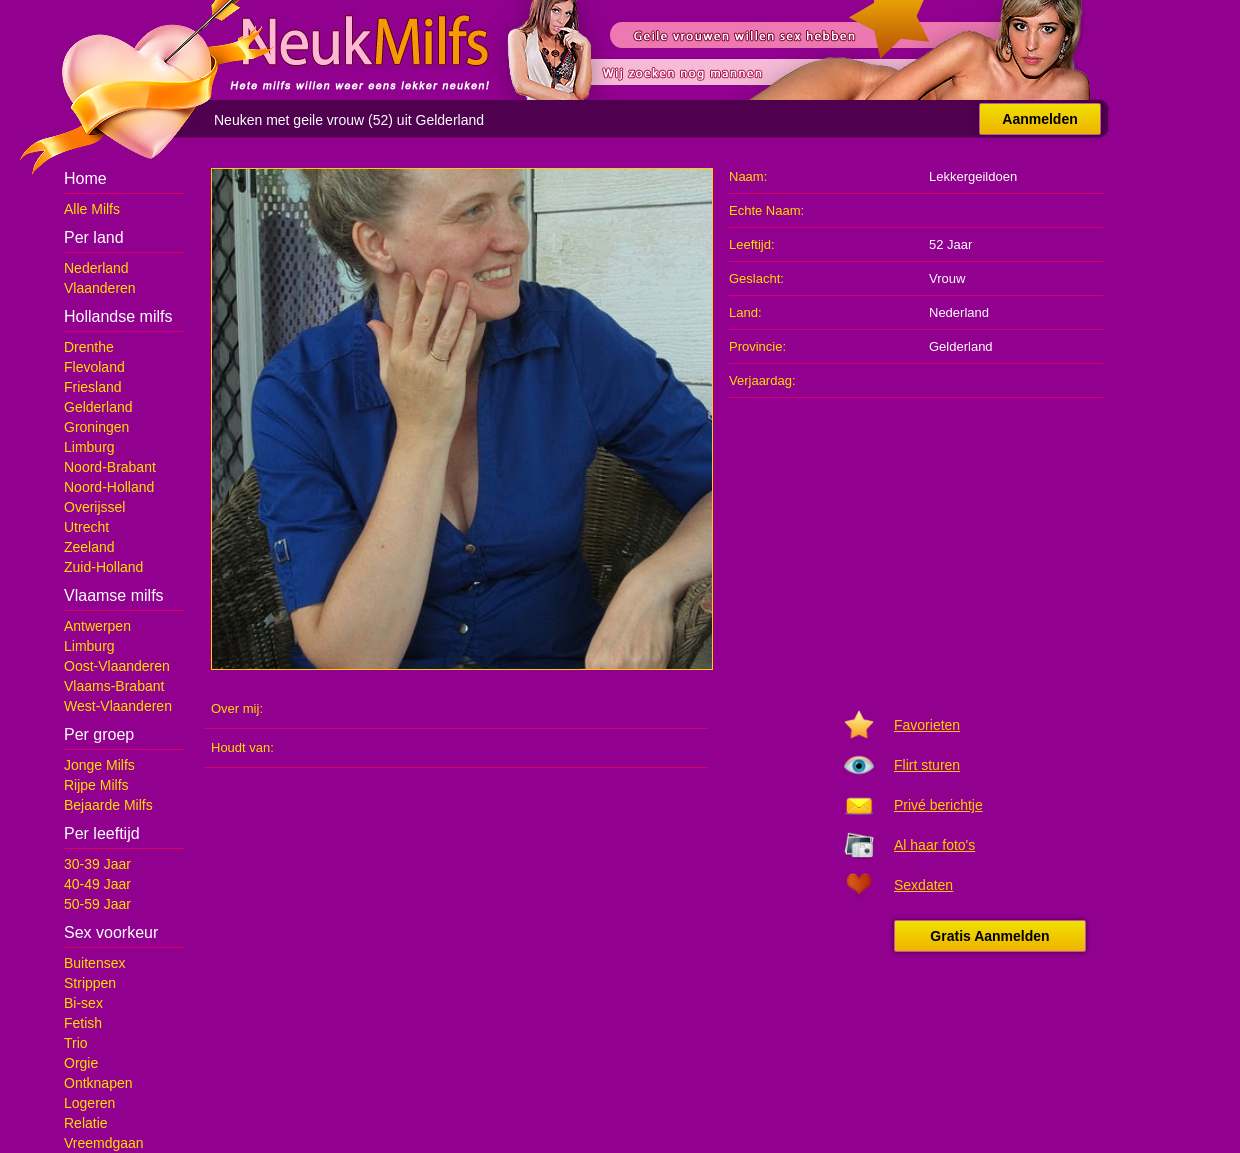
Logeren (89, 1103)
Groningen (96, 427)
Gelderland (98, 407)
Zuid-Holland (103, 567)
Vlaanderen (100, 288)
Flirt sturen (927, 765)
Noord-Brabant (110, 467)
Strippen (90, 983)
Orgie (81, 1063)
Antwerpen (97, 626)
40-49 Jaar (97, 884)
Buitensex (94, 963)
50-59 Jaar (97, 904)
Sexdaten (923, 885)
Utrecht (86, 527)
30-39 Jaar (97, 864)
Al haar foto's (934, 845)
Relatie (86, 1123)
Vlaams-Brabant (114, 686)
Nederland (96, 268)
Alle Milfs (92, 209)
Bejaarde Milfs (108, 805)
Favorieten (927, 725)
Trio (76, 1043)
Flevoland (94, 367)
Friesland (93, 387)
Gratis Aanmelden (989, 936)
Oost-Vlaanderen (117, 666)
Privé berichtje (938, 805)
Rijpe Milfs (96, 785)
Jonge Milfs (99, 765)
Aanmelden (1039, 119)
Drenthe (89, 347)
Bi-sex (83, 1003)
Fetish (83, 1023)
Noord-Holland (109, 487)
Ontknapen (98, 1083)
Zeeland (89, 547)
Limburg (89, 447)
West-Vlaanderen (118, 706)
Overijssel (94, 507)
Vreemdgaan (104, 1143)
